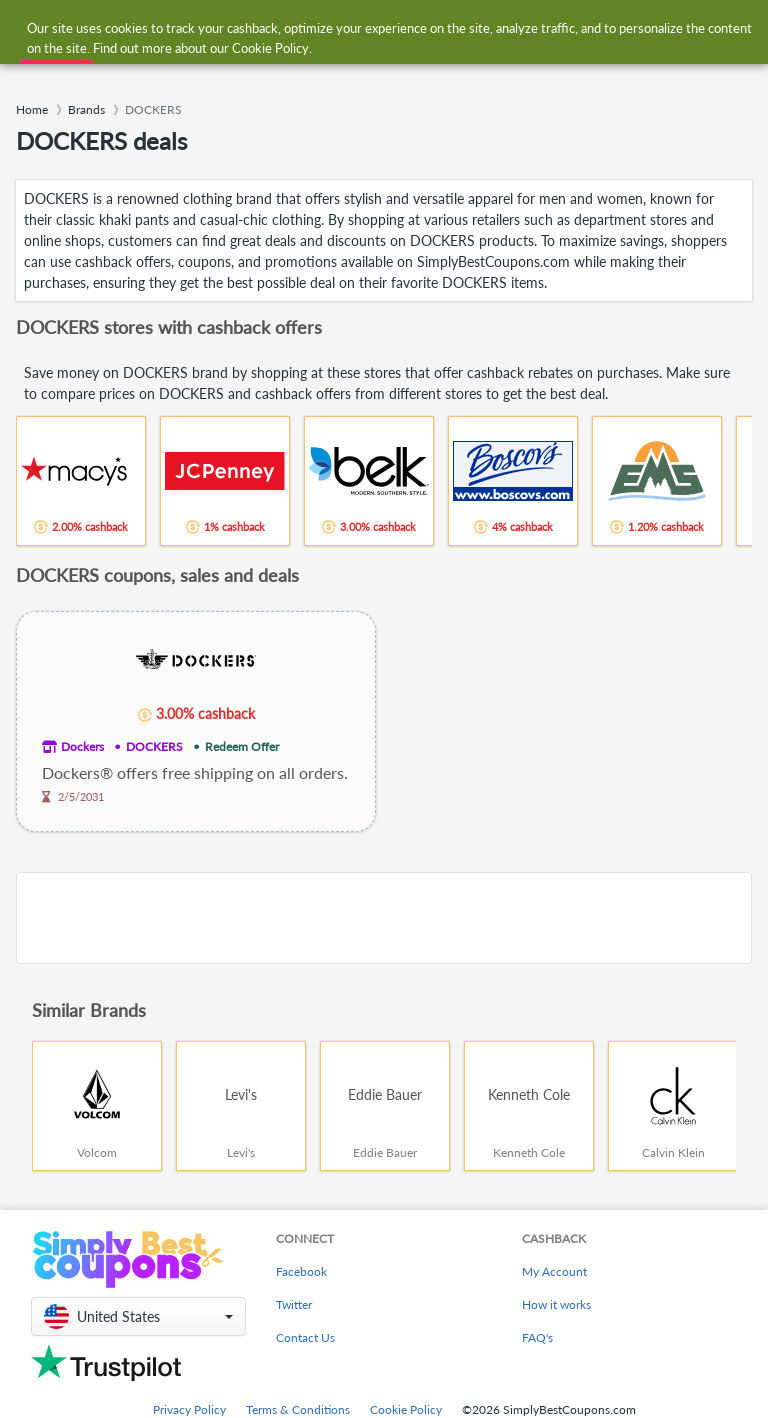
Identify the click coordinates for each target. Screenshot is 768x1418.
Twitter (294, 1304)
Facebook (301, 1271)
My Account (554, 1271)
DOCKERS (154, 746)
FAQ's (537, 1337)
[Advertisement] (384, 918)
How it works (556, 1304)
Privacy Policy (189, 1409)
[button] (138, 1316)
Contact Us (305, 1337)
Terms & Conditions (298, 1409)
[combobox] (363, 28)
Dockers (82, 746)
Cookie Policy (406, 1409)
